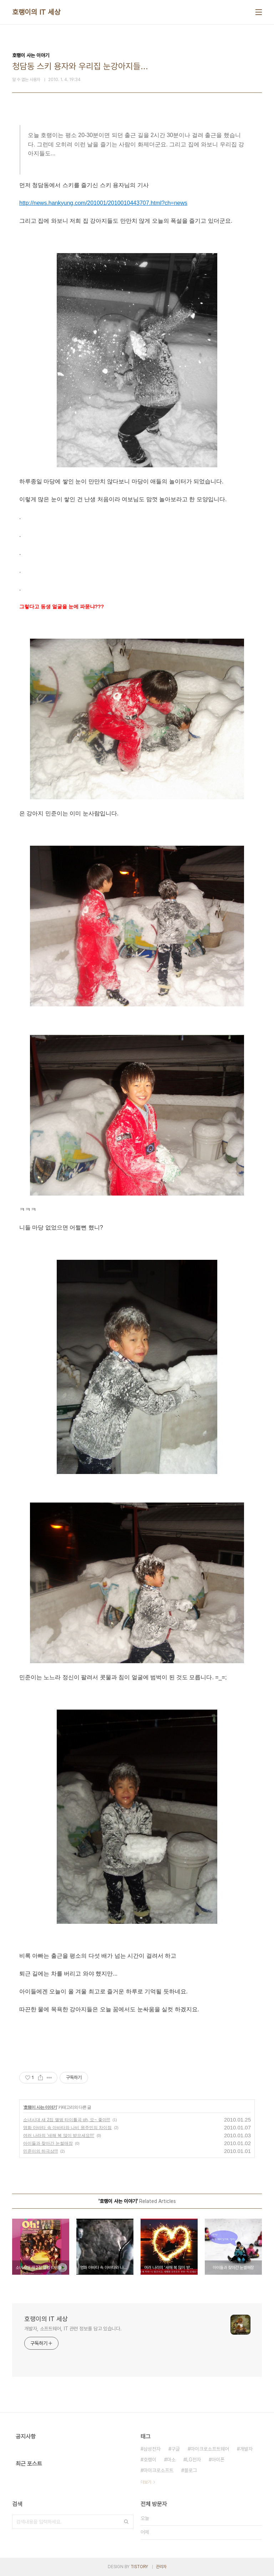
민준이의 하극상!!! (40, 2151)
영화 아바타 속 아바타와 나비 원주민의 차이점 (67, 2127)
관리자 (161, 2566)
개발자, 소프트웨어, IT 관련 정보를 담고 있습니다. (73, 2328)
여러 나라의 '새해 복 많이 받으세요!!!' (58, 2135)
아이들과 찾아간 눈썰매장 (48, 2143)
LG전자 (193, 2459)
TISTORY (139, 2566)
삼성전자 (152, 2449)
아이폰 (218, 2459)
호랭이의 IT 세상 (36, 12)
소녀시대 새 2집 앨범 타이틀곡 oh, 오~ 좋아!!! (66, 2119)
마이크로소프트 (158, 2470)
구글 (175, 2449)
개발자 (246, 2449)
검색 (126, 2522)
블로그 (190, 2470)
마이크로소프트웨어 (210, 2449)
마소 (171, 2459)
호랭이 (149, 2459)
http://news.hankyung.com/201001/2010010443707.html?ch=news (103, 203)
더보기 (146, 2482)
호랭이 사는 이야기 (40, 2107)
